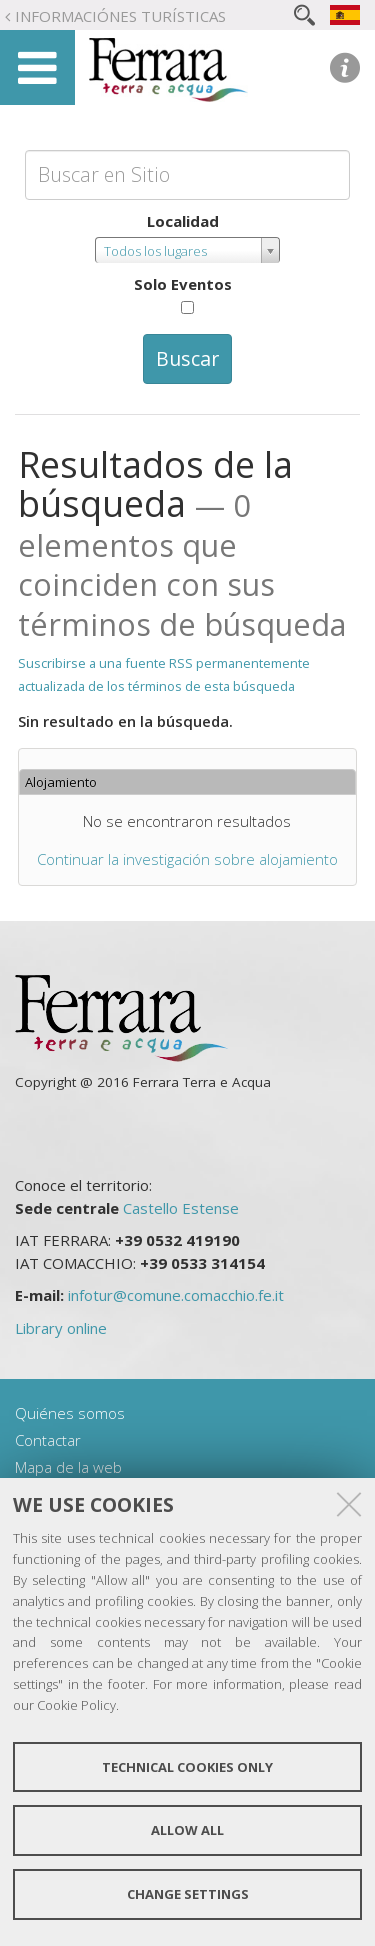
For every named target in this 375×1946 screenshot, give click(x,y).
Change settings (188, 1894)
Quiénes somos (70, 1413)
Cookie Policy (76, 1705)
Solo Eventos (183, 284)
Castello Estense (181, 1208)
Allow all (187, 1830)
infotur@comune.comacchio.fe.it (176, 1295)
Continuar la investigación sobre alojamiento (187, 859)
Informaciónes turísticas (120, 16)
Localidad (183, 221)
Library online (61, 1328)
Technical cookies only (187, 1767)
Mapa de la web (68, 1467)
